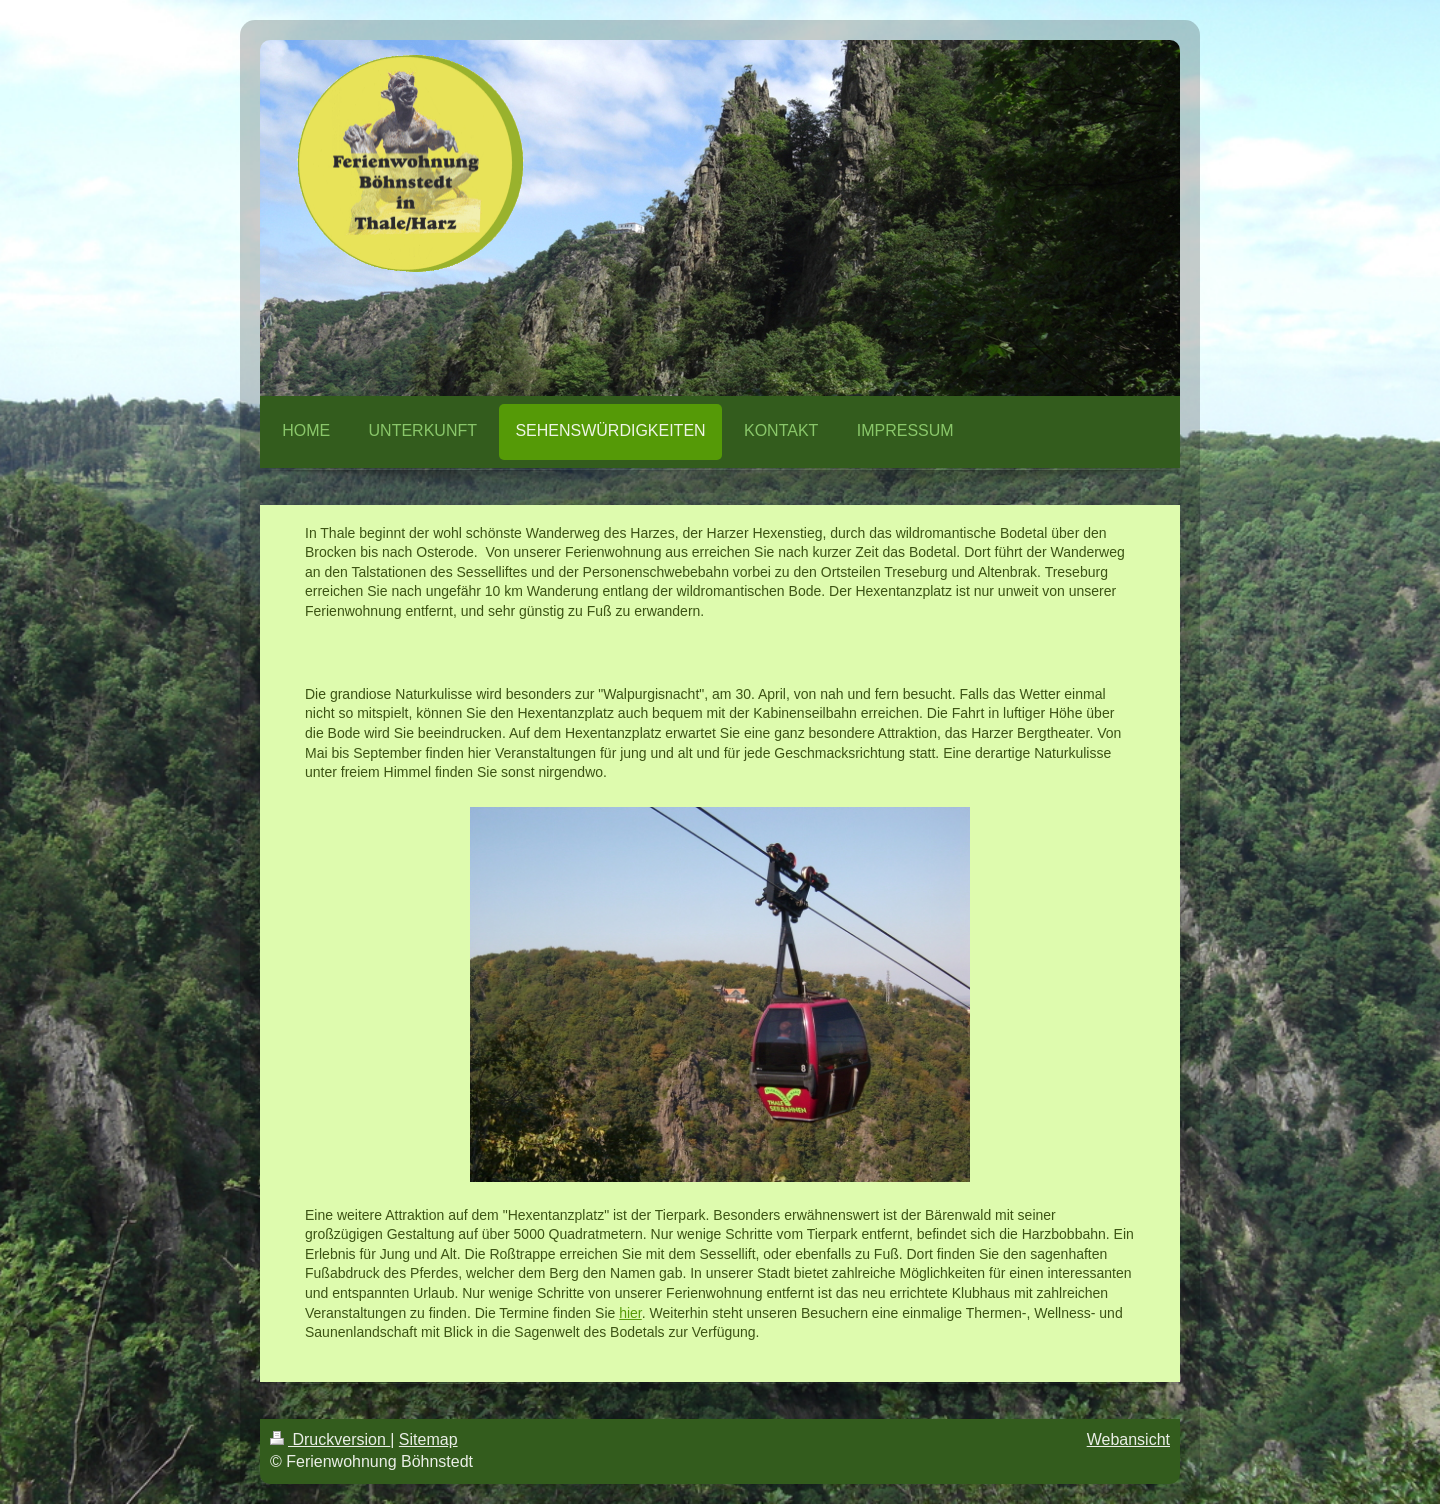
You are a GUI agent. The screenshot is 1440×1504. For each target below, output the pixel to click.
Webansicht (1128, 1439)
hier (630, 1313)
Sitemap (428, 1439)
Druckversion (330, 1439)
